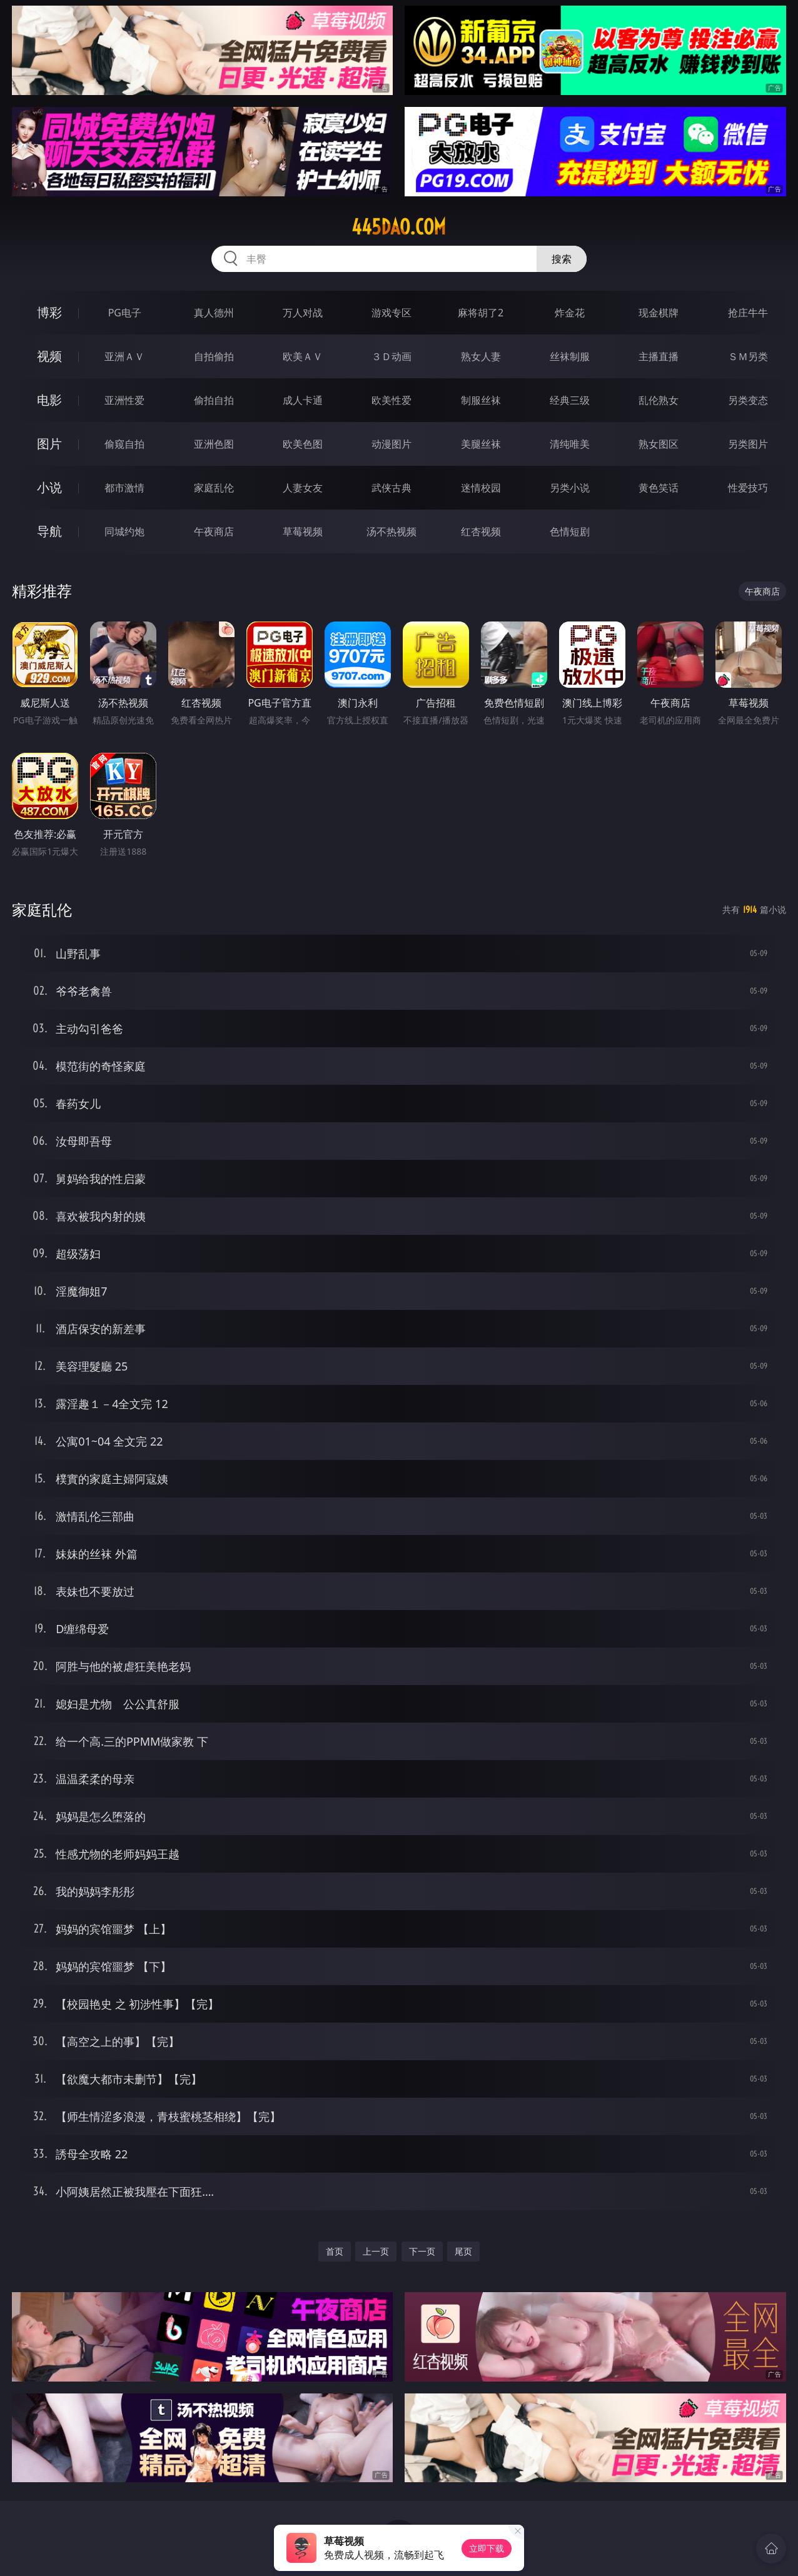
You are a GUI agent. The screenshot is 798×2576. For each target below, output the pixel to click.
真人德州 (214, 312)
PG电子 (124, 312)
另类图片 (748, 444)
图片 (49, 443)
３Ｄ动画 (391, 356)
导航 (49, 531)
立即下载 (486, 2548)
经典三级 (570, 400)
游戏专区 (391, 312)
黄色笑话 (659, 488)
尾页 (463, 2251)
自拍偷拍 (214, 356)
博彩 (49, 312)
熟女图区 (659, 444)
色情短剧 (570, 531)
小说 (49, 487)
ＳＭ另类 (748, 356)
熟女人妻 (481, 356)
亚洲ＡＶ (124, 356)
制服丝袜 (481, 400)
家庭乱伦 (214, 488)
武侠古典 (391, 488)
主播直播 (659, 356)
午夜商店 (214, 531)
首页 (334, 2251)
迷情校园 (481, 488)
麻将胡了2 (480, 312)
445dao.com (398, 226)
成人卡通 (303, 400)
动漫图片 (391, 444)
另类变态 (748, 400)
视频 (49, 356)
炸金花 (570, 312)
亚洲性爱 (124, 400)
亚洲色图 (214, 444)
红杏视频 (481, 531)
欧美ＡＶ (303, 356)
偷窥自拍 (124, 444)
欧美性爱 (391, 400)
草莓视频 (303, 531)
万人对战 (303, 312)
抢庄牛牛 (748, 312)
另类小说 (570, 488)
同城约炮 (124, 531)
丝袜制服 (570, 356)
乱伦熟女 (659, 400)
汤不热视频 (391, 531)
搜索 (562, 259)
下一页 (422, 2251)
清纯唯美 (570, 444)
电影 (49, 399)
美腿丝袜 (481, 444)
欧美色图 (303, 444)
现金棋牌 (659, 312)
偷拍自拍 (214, 400)
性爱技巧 (748, 488)
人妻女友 (303, 488)
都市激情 (124, 488)
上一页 (376, 2251)
